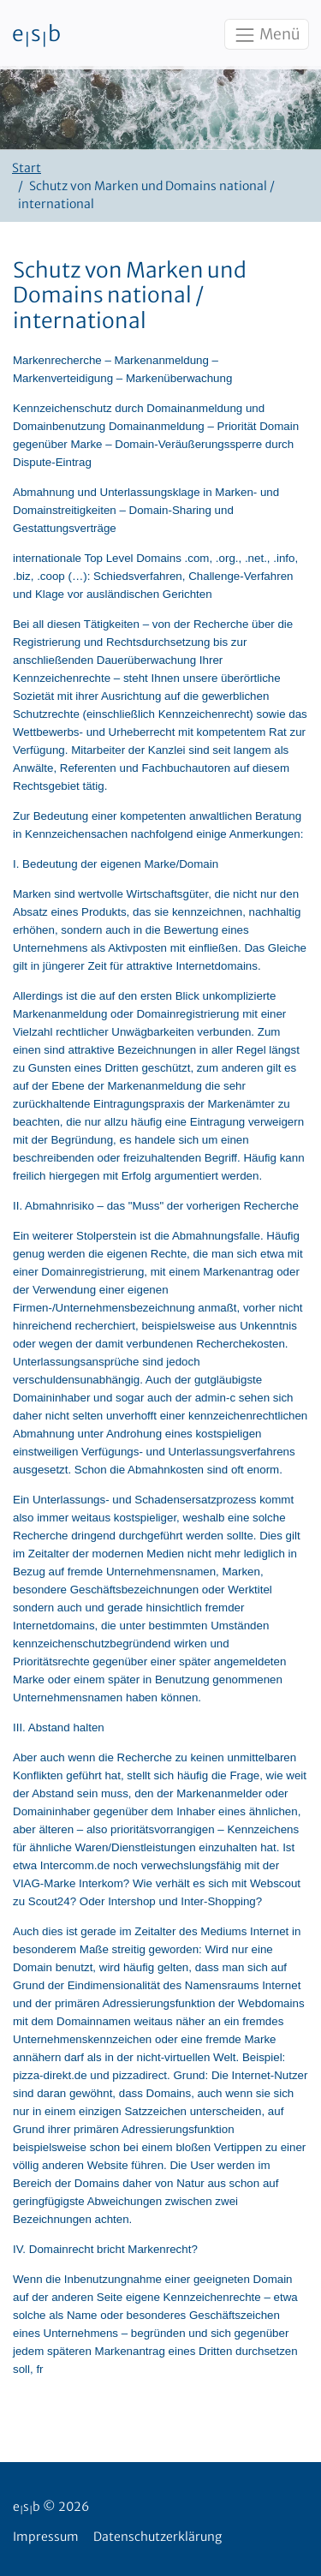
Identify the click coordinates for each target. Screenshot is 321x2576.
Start (26, 168)
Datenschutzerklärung (157, 2536)
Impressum (46, 2536)
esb (36, 35)
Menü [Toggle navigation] (266, 35)
